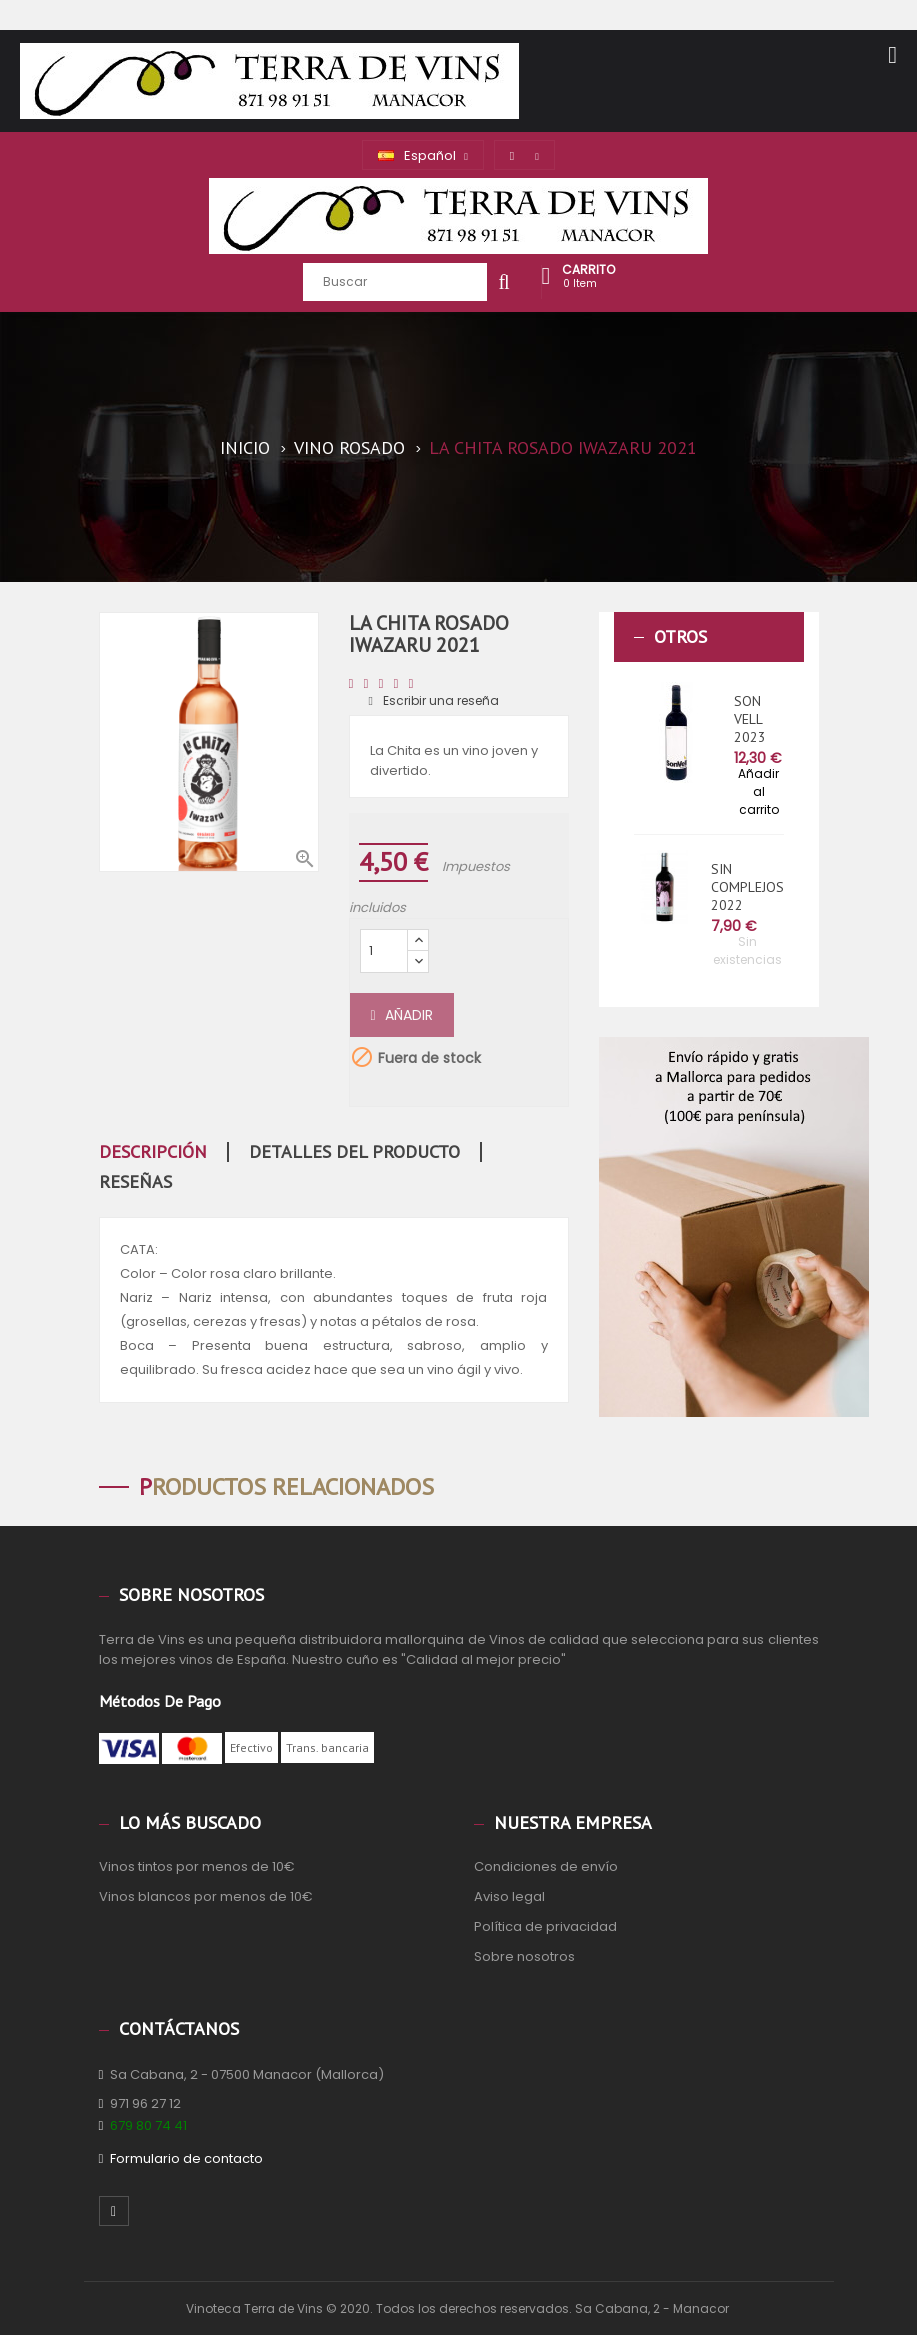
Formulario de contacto (186, 2158)
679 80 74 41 (148, 2125)
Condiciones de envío (546, 1866)
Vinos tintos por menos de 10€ (197, 1866)
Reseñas (135, 1182)
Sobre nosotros (524, 1956)
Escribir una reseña (434, 700)
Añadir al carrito (758, 791)
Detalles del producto (354, 1152)
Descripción (153, 1152)
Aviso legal (509, 1896)
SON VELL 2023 (750, 719)
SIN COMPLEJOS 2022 (747, 887)
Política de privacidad (545, 1926)
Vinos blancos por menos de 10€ (206, 1896)
